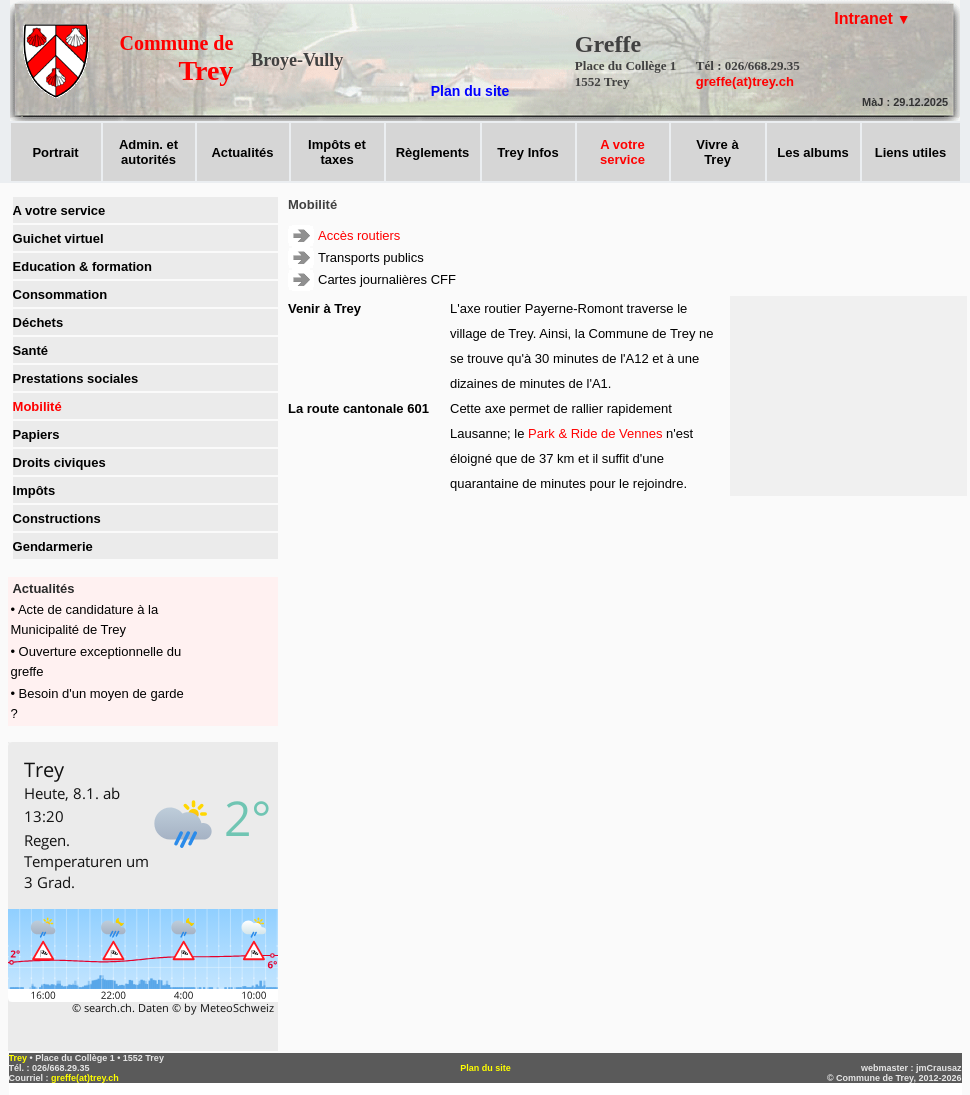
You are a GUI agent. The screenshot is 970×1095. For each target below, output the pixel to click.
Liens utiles (911, 152)
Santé (30, 350)
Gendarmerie (53, 546)
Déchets (38, 322)
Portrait (55, 152)
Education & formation (82, 266)
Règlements (433, 152)
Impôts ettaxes (337, 152)
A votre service (59, 210)
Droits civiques (59, 462)
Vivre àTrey (717, 152)
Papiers (36, 434)
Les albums (813, 152)
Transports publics (371, 257)
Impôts (34, 490)
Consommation (60, 294)
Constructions (57, 518)
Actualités (242, 152)
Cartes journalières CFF (387, 279)
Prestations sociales (76, 378)
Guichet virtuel (58, 238)
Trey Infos (527, 152)
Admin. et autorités (148, 152)
